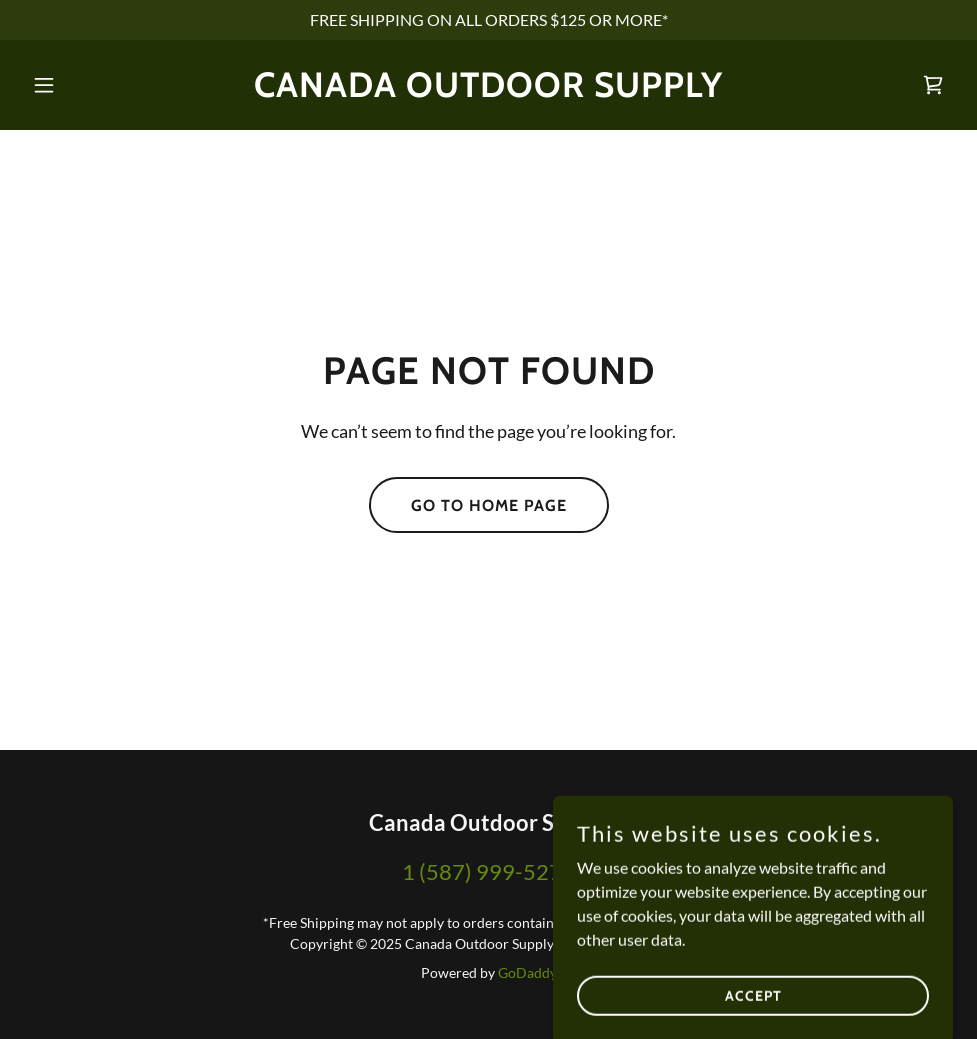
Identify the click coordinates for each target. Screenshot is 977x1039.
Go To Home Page (489, 505)
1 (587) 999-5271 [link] (488, 871)
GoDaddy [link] (527, 972)
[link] (488, 90)
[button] (93, 85)
